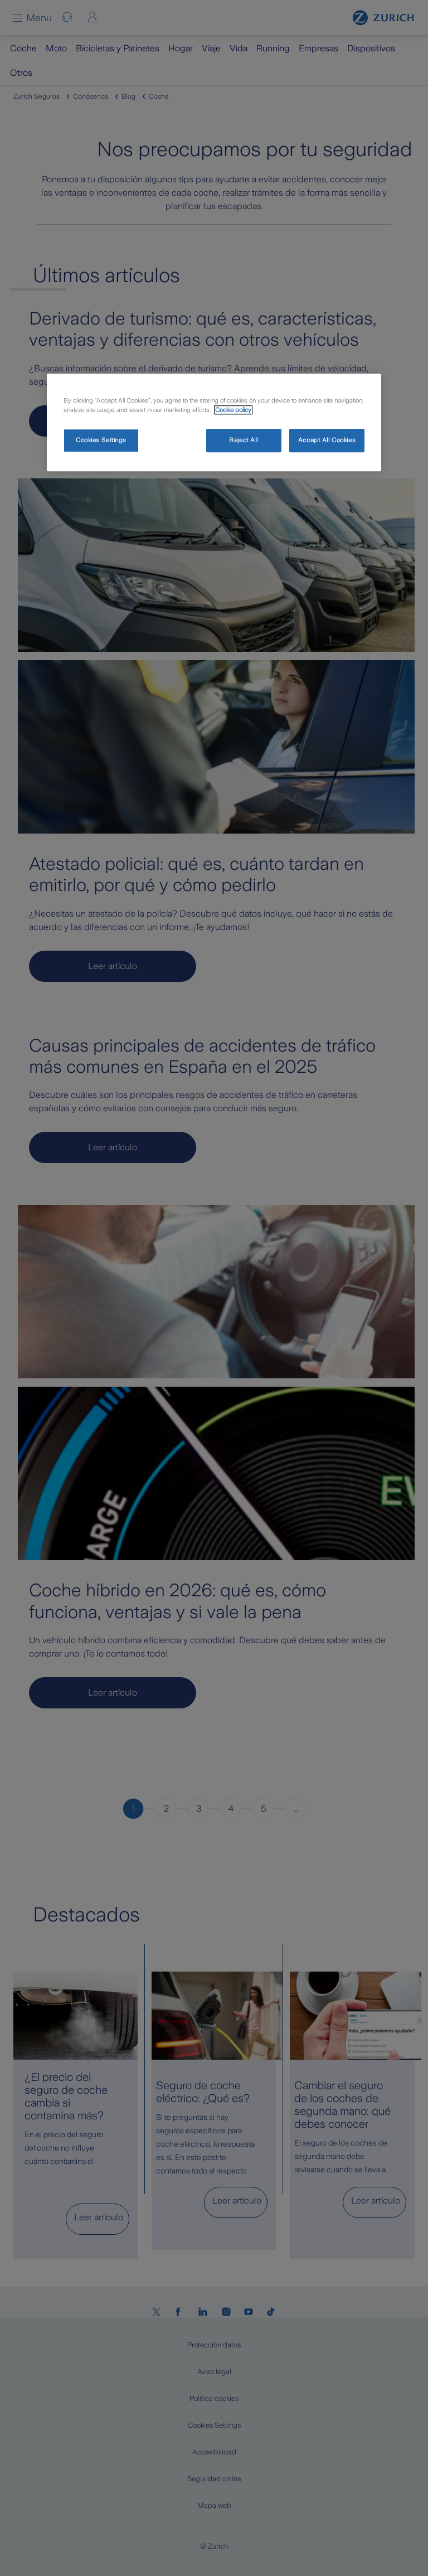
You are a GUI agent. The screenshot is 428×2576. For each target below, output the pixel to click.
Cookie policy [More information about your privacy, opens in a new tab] (233, 409)
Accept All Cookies (327, 440)
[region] (214, 422)
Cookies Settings (101, 440)
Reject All (243, 440)
